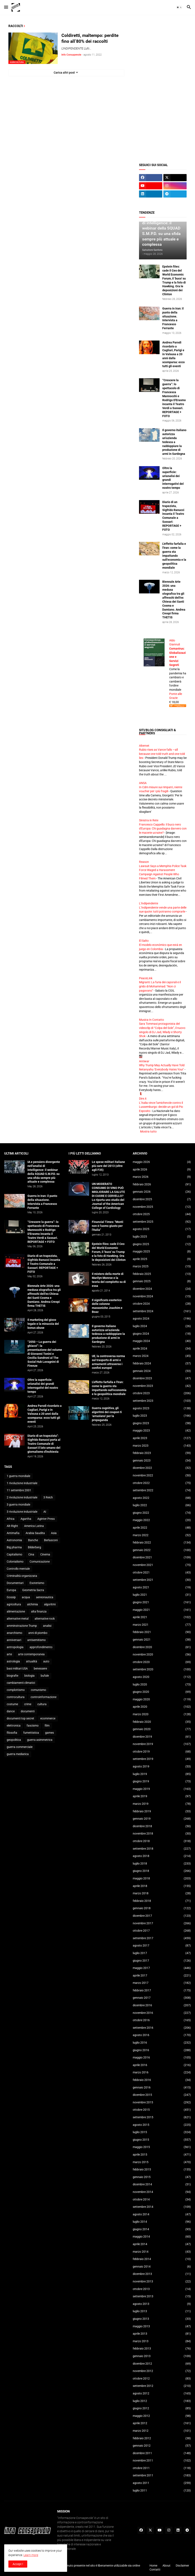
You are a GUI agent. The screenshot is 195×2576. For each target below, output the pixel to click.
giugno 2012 (162, 2408)
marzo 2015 (162, 2162)
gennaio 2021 (162, 1640)
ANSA (143, 783)
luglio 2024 (162, 1326)
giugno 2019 (162, 1781)
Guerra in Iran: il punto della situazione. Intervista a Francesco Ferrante (173, 318)
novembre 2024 (162, 1296)
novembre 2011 (162, 2461)
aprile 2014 (162, 2244)
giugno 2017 (162, 1961)
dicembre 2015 (162, 2095)
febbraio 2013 (162, 2349)
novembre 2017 (162, 1923)
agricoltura (14, 1604)
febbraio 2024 (162, 1363)
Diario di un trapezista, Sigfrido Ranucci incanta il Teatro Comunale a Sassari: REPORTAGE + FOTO (173, 515)
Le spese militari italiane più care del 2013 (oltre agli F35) (108, 1166)
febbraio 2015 (162, 2170)
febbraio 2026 (162, 1184)
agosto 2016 (162, 2035)
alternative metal (18, 1618)
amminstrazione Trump (22, 1625)
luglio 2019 (162, 1774)
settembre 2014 (162, 2207)
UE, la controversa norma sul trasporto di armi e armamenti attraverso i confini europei (108, 1362)
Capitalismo (14, 1554)
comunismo (38, 1690)
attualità (31, 1661)
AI (44, 1511)
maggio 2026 (162, 1162)
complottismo (16, 1690)
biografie (12, 1675)
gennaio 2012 (162, 2446)
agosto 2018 (162, 1856)
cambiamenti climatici (21, 1682)
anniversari (14, 1640)
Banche (33, 1540)
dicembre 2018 (162, 1826)
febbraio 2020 (162, 1722)
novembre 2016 (162, 2013)
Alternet (144, 745)
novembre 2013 (162, 2282)
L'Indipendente (148, 903)
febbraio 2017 (162, 1990)
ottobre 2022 (162, 1483)
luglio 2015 (162, 2132)
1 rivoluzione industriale (22, 1483)
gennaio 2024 (162, 1371)
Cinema (45, 1554)
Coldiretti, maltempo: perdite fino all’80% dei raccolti (89, 38)
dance (11, 1711)
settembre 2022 (162, 1490)
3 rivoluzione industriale (22, 1511)
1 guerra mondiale (18, 1476)
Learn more (30, 2555)
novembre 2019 (162, 1744)
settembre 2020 (162, 1669)
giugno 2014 (162, 2229)
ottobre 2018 (162, 1841)
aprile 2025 (162, 1259)
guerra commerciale (19, 1747)
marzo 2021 (162, 1625)
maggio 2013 (162, 2326)
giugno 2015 (162, 2140)
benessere (40, 1668)
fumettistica (31, 1732)
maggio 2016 (162, 2058)
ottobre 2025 (162, 1214)
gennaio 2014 (162, 2267)
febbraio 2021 (162, 1632)
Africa (10, 1518)
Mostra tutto (148, 1131)
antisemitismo (36, 1640)
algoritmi (50, 1604)
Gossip (11, 1597)
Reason (144, 861)
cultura (42, 1704)
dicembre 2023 (162, 1378)
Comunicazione (40, 1561)
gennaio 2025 (162, 1281)
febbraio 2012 (162, 2438)
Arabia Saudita (35, 1533)
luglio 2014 (162, 2222)
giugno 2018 (162, 1871)
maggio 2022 (162, 1520)
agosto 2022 (162, 1498)
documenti (28, 1711)
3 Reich (48, 1497)
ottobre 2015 (162, 2110)
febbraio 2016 (162, 2080)
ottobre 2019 (162, 1752)
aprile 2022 (162, 1528)
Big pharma (14, 1547)
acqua (26, 1597)
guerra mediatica (18, 1754)
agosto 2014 (162, 2214)
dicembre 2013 (162, 2274)
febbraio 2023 (162, 1453)
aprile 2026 (162, 1170)
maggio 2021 (162, 1610)
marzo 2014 (162, 2252)
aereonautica (44, 1597)
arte (9, 1654)
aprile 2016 (162, 2065)
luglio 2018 (162, 1864)
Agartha (26, 1518)
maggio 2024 (162, 1341)
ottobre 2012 (162, 2379)
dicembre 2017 (162, 1916)
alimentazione (16, 1611)
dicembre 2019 (162, 1737)
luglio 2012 (162, 2401)
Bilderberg (34, 1547)
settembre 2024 (162, 1311)
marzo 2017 (162, 1983)
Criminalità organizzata (22, 1575)
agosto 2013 (162, 2304)
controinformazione (43, 1697)
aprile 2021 (162, 1617)
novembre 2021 (162, 1565)
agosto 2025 (162, 1229)
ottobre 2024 (162, 1304)
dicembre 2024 (162, 1289)
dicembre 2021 (162, 1557)
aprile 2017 (162, 1976)
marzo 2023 (162, 1446)
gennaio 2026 (162, 1192)
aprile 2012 (162, 2423)
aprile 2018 (162, 1886)
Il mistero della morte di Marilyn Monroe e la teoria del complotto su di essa (109, 1279)
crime (27, 1704)
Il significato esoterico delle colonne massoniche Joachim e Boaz (107, 1306)
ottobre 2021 (162, 1573)
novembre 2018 (162, 1834)
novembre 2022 (162, 1475)
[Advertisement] (163, 87)
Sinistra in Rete (148, 820)
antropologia (15, 1647)
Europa (11, 1590)
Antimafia (13, 1533)
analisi (47, 1625)
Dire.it (143, 1098)
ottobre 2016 (162, 2020)
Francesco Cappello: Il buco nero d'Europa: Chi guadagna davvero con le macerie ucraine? (163, 828)
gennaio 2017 (162, 1998)
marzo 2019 (162, 1804)
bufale (45, 1675)
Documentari (15, 1583)
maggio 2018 (162, 1878)
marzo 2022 (162, 1535)
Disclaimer (182, 2565)
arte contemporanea (31, 1654)
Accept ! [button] (18, 2564)
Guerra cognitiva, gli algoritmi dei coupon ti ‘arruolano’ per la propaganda (107, 1414)
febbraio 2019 (162, 1811)
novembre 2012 (162, 2371)
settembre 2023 (162, 1401)
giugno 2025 (162, 1244)
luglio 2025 (162, 1237)
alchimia (32, 1604)
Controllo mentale (18, 1568)
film (47, 1725)
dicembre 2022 (162, 1468)
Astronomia (14, 1540)
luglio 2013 (162, 2311)
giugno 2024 (162, 1334)
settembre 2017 (162, 1938)
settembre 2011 (162, 2475)
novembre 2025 (162, 1207)
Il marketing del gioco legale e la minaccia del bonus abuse (43, 1323)
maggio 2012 (162, 2416)
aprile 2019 (162, 1796)
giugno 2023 (162, 1423)
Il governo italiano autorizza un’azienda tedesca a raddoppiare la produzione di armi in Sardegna (174, 441)
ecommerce (47, 1718)
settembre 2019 (162, 1759)
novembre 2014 (162, 2192)
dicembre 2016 (162, 2005)
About (166, 2565)
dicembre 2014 (162, 2184)
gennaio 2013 (162, 2356)
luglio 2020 (162, 1685)
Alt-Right (12, 1526)
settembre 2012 (162, 2386)
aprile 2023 (162, 1438)
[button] (6, 7)
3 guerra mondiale (18, 1504)
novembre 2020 (162, 1655)
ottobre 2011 (162, 2468)
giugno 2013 (162, 2319)
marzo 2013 (162, 2341)
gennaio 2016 (162, 2088)
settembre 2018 (162, 1849)
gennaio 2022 (162, 1550)
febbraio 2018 (162, 1901)
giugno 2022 (162, 1513)
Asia (54, 1533)
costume (12, 1704)
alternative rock (45, 1618)
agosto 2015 (162, 2125)
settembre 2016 (162, 2028)
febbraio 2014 (162, 2259)
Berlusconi (51, 1540)
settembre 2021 (162, 1580)
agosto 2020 (162, 1677)
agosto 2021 (162, 1587)
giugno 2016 (162, 2050)
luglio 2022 (162, 1505)
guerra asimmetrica (39, 1739)
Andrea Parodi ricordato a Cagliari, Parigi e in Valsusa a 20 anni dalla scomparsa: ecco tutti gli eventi (173, 354)
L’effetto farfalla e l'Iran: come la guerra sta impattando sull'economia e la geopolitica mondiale (174, 555)
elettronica (14, 1725)
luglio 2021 (162, 1595)
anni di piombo (37, 1633)
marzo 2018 (162, 1893)
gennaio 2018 (162, 1908)
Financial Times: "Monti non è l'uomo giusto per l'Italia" (107, 1225)
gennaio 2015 (162, 2177)
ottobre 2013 (162, 2289)
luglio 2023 (162, 1416)
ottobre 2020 (162, 1662)
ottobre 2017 (162, 1931)
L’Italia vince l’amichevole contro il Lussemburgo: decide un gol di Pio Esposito (161, 1107)
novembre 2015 (162, 2102)
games (49, 1732)
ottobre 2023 (162, 1393)
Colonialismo (15, 1561)
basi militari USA (17, 1668)
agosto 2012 (162, 2393)
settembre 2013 (162, 2296)
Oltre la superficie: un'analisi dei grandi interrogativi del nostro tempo (173, 477)
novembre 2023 (162, 1386)
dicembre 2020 (162, 1647)
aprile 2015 (162, 2155)
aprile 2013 (162, 2334)
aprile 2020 (162, 1707)
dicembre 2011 (162, 2453)
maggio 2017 (162, 1968)
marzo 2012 (162, 2431)
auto (46, 1661)
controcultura (16, 1697)
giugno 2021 (162, 1602)
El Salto (144, 940)
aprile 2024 (162, 1349)
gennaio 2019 (162, 1819)
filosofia (12, 1732)
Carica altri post (64, 72)
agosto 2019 (162, 1767)
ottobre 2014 (162, 2200)
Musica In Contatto (151, 1019)
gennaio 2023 (162, 1461)
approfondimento (41, 1647)
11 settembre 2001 (19, 1490)
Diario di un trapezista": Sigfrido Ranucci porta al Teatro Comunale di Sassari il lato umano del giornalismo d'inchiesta (43, 1443)
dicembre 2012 (162, 2364)
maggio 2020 (162, 1699)
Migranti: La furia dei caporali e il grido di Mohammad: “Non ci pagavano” (160, 986)
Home (153, 2565)
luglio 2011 (162, 2491)
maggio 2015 (162, 2147)
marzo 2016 (162, 2072)
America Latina (34, 1526)
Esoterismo (37, 1583)
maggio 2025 (162, 1252)
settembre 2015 (162, 2117)
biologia (29, 1675)
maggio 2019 (162, 1789)
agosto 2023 (162, 1408)
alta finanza (39, 1611)
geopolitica (14, 1739)
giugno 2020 (162, 1692)
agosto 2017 (162, 1946)
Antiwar (144, 1061)
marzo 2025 (162, 1266)
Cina (31, 1554)
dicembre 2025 (162, 1199)
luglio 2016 (162, 2043)
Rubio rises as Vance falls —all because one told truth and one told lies (162, 753)
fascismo (33, 1725)
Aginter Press (46, 1518)
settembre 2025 (162, 1222)
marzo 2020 (162, 1714)
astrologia (13, 1661)
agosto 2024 (162, 1319)
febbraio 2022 (162, 1543)
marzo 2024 (162, 1356)
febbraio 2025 (162, 1274)
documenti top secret (20, 1718)
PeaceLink (145, 978)
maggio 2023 (162, 1431)
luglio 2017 (162, 1953)
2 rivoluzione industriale (22, 1497)
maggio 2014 (162, 2237)
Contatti (155, 2569)
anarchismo (14, 1633)
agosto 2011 (162, 2483)
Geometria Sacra (33, 1590)
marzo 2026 (162, 1177)
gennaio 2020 (162, 1729)
